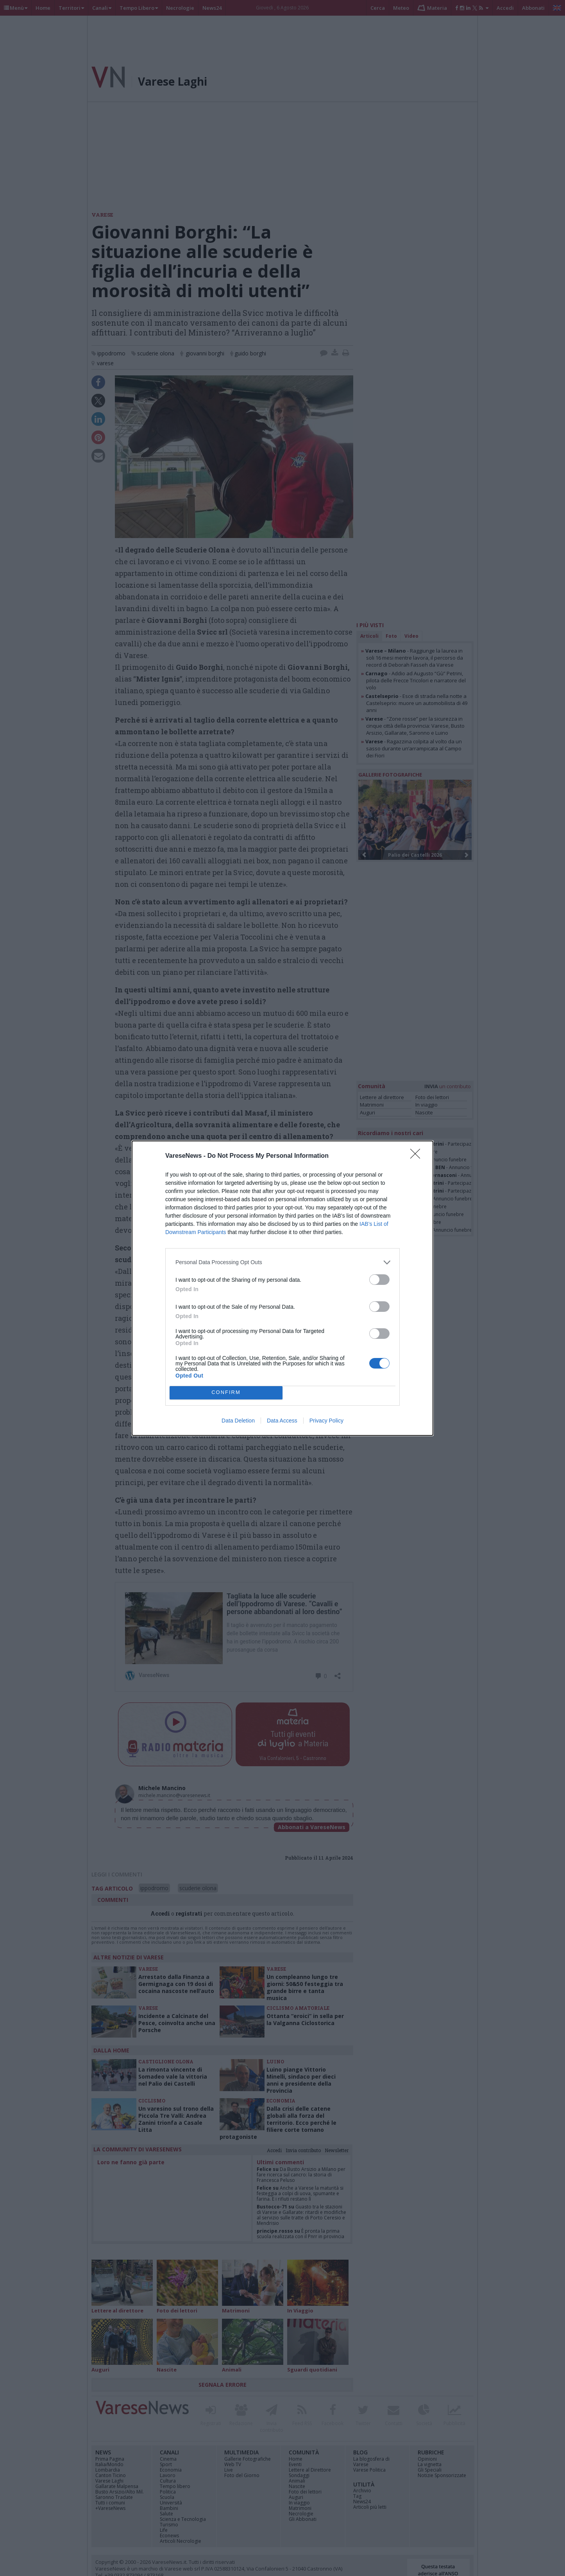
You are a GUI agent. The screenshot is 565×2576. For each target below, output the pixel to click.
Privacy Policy (326, 1420)
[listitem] (282, 1262)
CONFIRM (226, 1393)
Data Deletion (238, 1420)
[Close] (417, 1156)
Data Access (282, 1420)
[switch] (379, 1279)
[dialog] (282, 1288)
